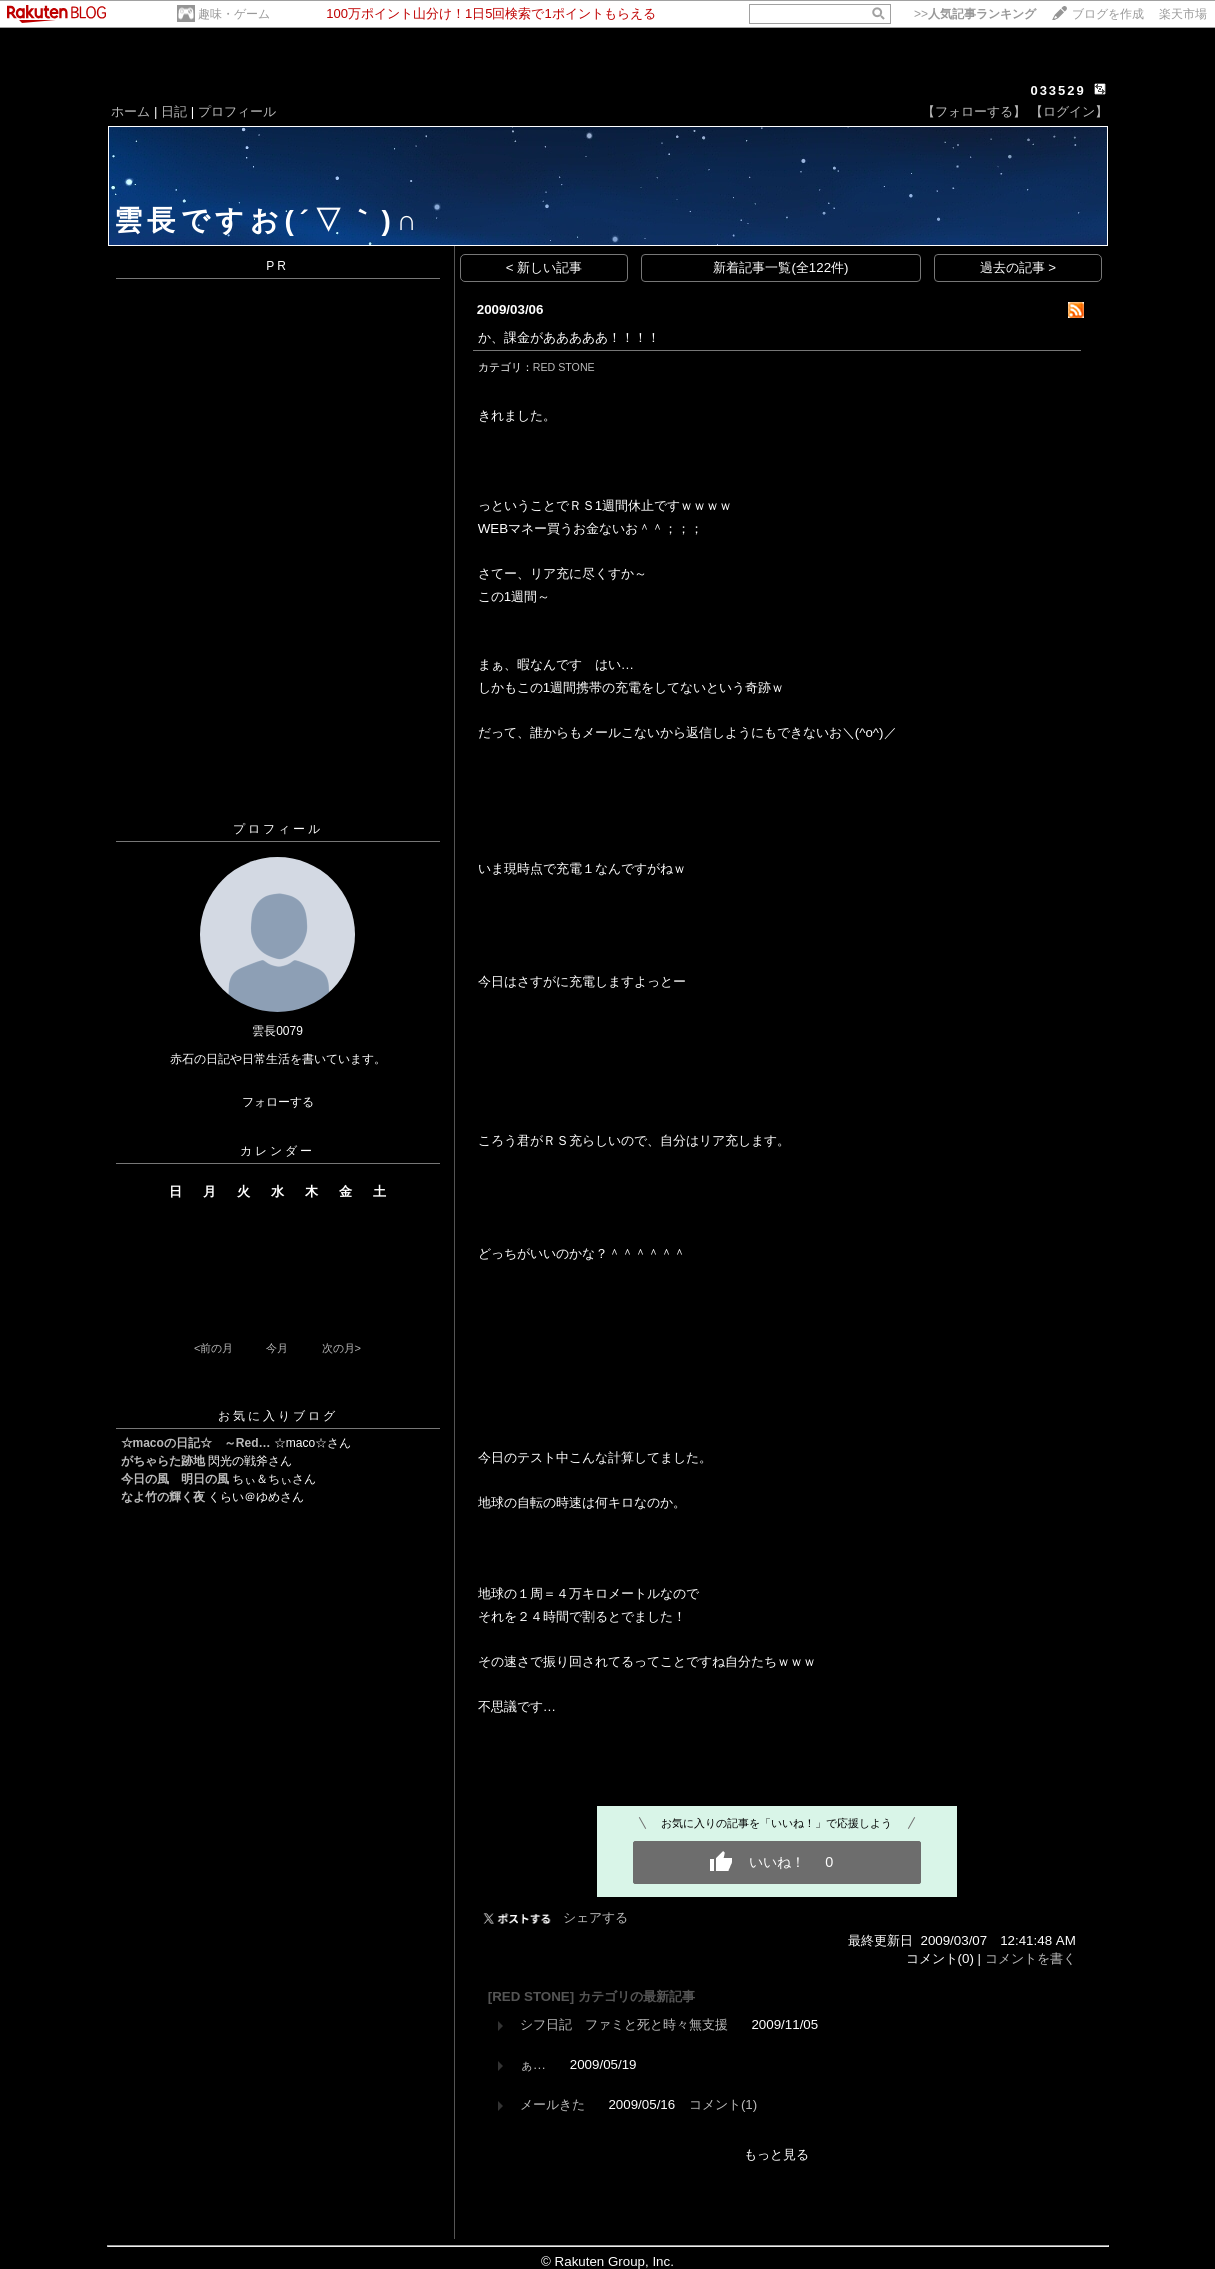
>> (975, 14)
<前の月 (213, 1348)
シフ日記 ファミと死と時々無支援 (624, 2024)
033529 (1057, 90)
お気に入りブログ (278, 1416)
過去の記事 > (1018, 267)
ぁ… (533, 2064)
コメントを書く (1030, 1958)
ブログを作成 (1108, 14)
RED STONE (564, 367)
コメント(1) (723, 2104)
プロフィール (237, 111)
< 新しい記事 (544, 267)
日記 (174, 111)
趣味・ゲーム (234, 14)
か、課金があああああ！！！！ (569, 337)
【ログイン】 (1069, 111)
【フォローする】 (974, 111)
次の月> (341, 1348)
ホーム (130, 111)
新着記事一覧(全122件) (780, 267)
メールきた (552, 2104)
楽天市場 (1183, 14)
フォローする (278, 1102)
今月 (277, 1348)
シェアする (595, 1917)
